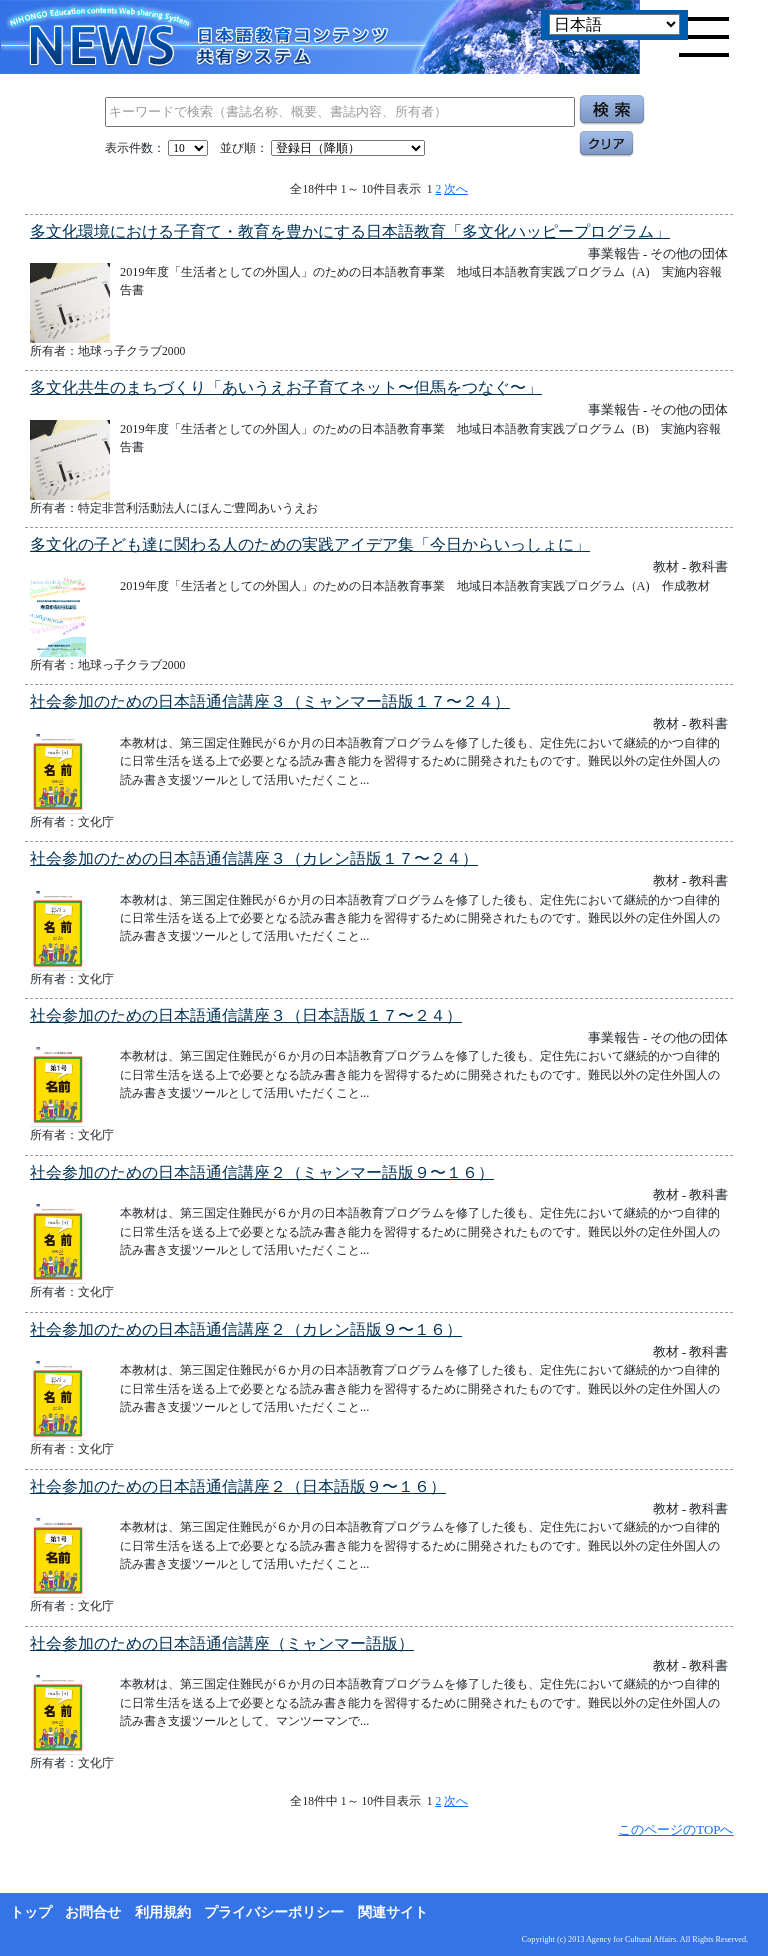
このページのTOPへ (675, 1829)
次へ (456, 189)
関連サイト (393, 1912)
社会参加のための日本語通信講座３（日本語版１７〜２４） (246, 1015)
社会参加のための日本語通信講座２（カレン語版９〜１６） (246, 1329)
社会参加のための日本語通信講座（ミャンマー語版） (222, 1643)
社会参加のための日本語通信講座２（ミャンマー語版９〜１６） (262, 1172)
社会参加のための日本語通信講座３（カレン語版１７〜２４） (254, 858)
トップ (31, 1912)
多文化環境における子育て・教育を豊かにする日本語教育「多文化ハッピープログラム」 (350, 231)
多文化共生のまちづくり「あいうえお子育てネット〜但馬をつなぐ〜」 (286, 387)
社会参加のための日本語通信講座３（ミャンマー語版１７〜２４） (270, 701)
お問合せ (93, 1912)
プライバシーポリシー (274, 1912)
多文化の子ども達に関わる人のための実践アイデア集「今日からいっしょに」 (310, 544)
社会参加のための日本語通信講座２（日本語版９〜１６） (238, 1486)
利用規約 (163, 1912)
